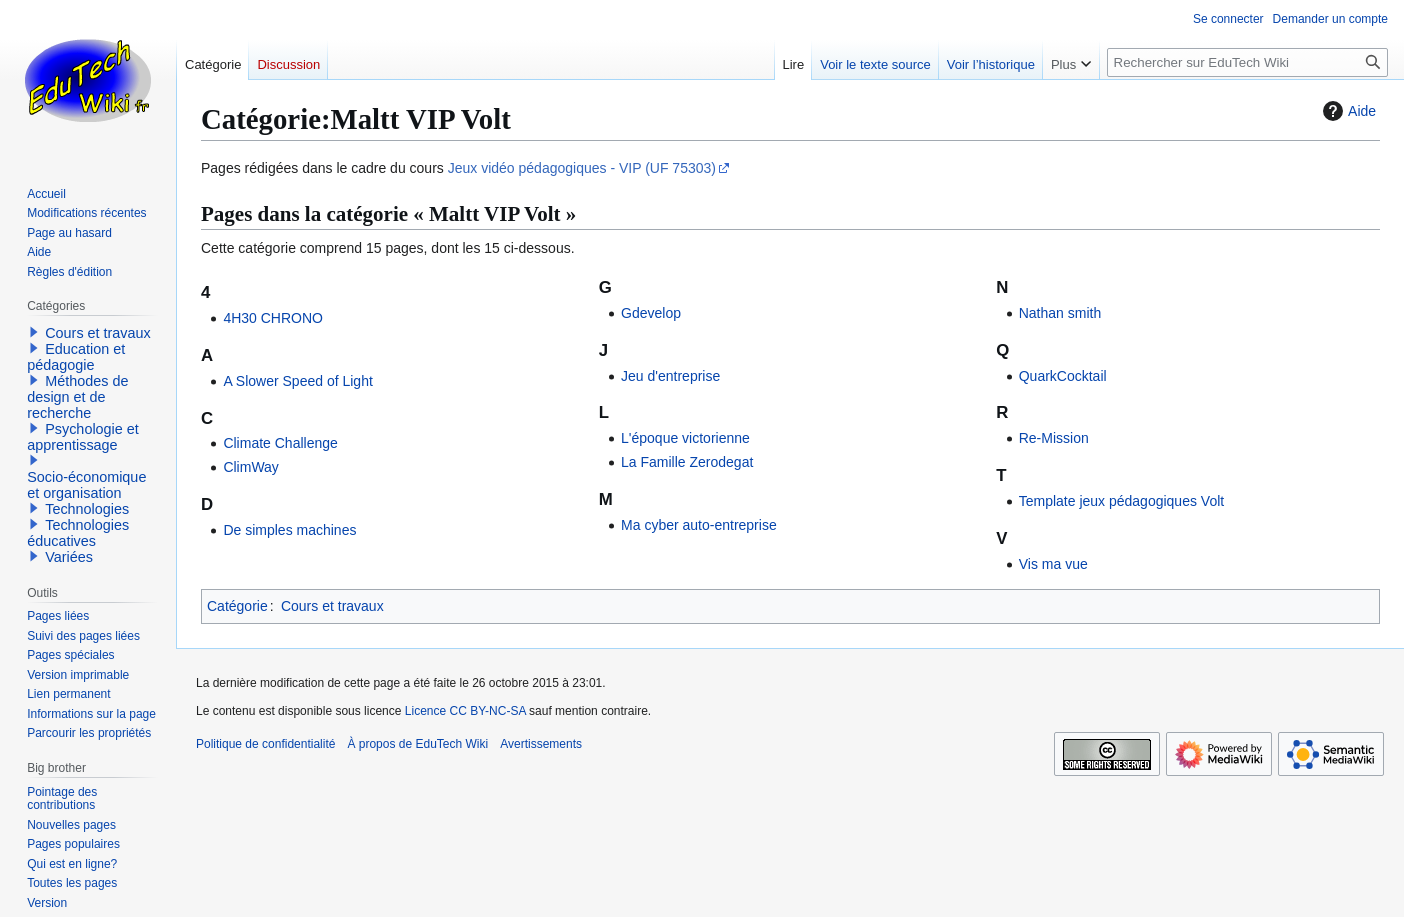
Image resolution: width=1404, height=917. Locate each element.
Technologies (87, 509)
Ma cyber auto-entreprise (699, 525)
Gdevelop (651, 313)
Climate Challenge (280, 443)
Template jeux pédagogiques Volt (1121, 501)
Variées (69, 557)
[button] (34, 332)
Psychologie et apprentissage (83, 437)
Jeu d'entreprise (670, 376)
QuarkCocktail (1063, 376)
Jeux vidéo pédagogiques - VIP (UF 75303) (582, 168)
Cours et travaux (332, 606)
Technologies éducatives (78, 533)
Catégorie (237, 606)
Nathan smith (1060, 313)
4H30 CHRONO (273, 318)
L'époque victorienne (685, 438)
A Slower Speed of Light (297, 381)
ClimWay (250, 467)
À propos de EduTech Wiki (417, 744)
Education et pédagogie (76, 357)
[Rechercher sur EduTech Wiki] (1247, 62)
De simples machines (289, 530)
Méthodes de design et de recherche (77, 397)
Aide (1347, 111)
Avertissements (541, 744)
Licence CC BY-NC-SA (465, 711)
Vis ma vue (1053, 564)
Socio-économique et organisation (86, 485)
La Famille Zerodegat (687, 462)
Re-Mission (1054, 438)
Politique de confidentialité (265, 744)
